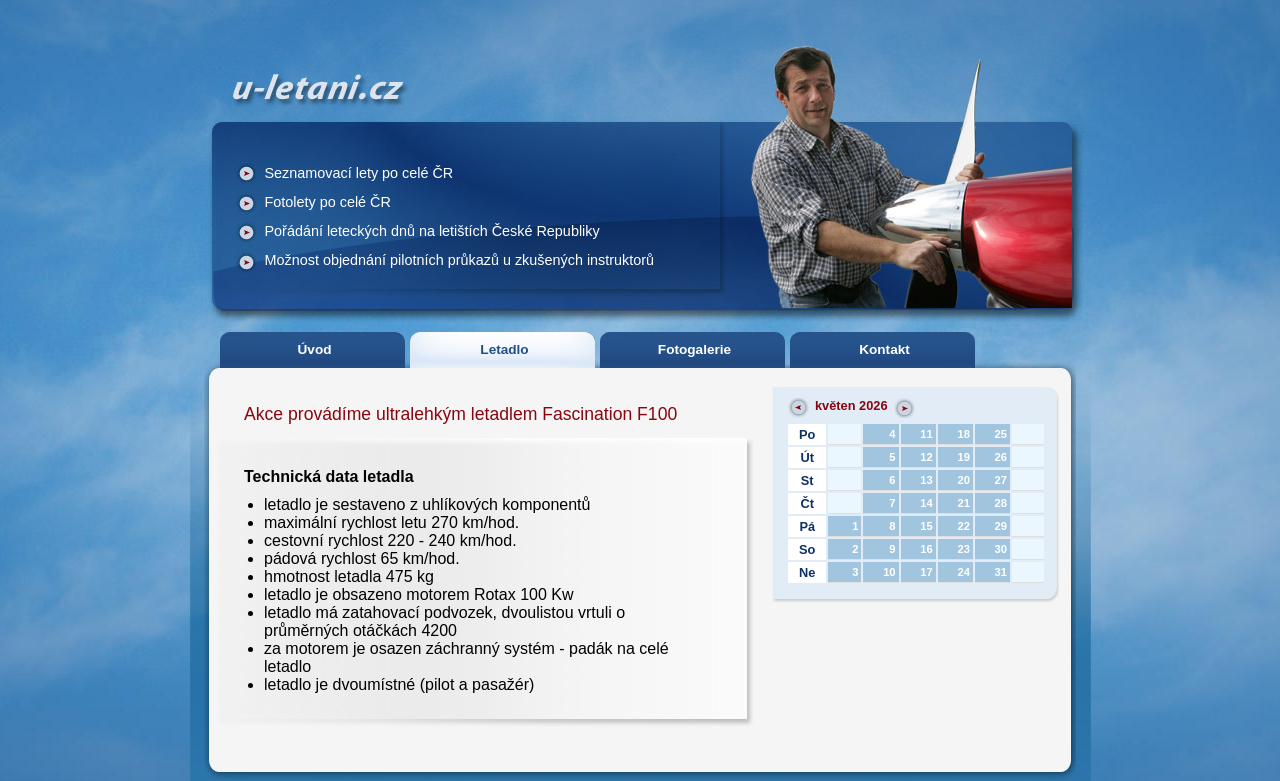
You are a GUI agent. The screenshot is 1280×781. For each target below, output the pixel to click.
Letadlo (504, 349)
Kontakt (884, 349)
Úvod (315, 349)
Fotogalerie (694, 349)
